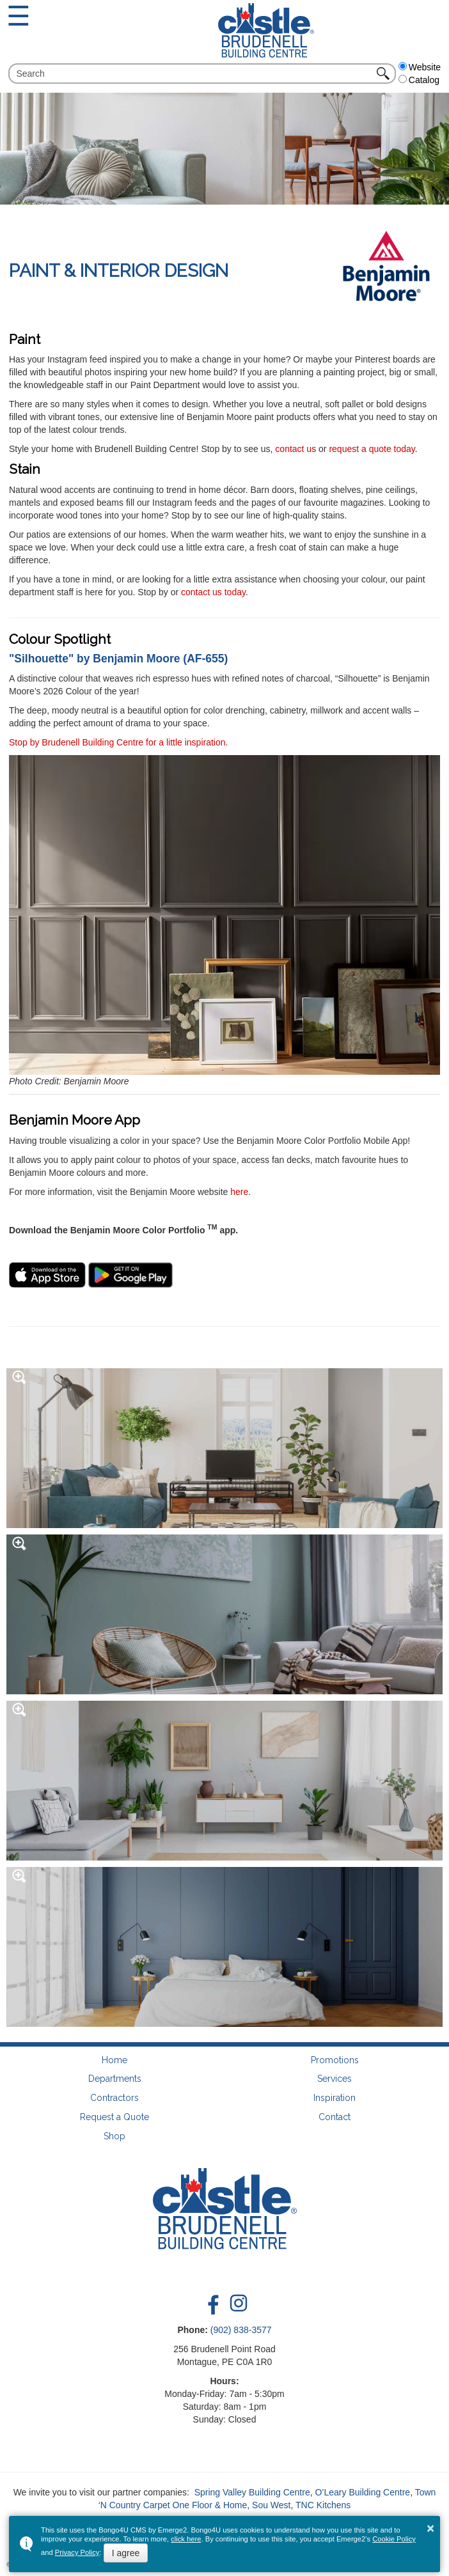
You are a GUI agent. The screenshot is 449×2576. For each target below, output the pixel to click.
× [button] (430, 2528)
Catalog (418, 80)
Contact (335, 2117)
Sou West (271, 2505)
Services (334, 2079)
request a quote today (371, 449)
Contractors (114, 2098)
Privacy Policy (77, 2552)
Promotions (335, 2060)
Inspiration (334, 2098)
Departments (114, 2079)
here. (240, 1192)
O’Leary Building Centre (362, 2492)
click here (186, 2539)
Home (114, 2060)
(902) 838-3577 (241, 2330)
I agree (126, 2553)
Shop (114, 2136)
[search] (194, 73)
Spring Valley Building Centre (252, 2492)
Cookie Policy (394, 2539)
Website (419, 67)
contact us (295, 449)
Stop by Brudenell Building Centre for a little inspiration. (118, 742)
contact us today (213, 592)
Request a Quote (114, 2117)
